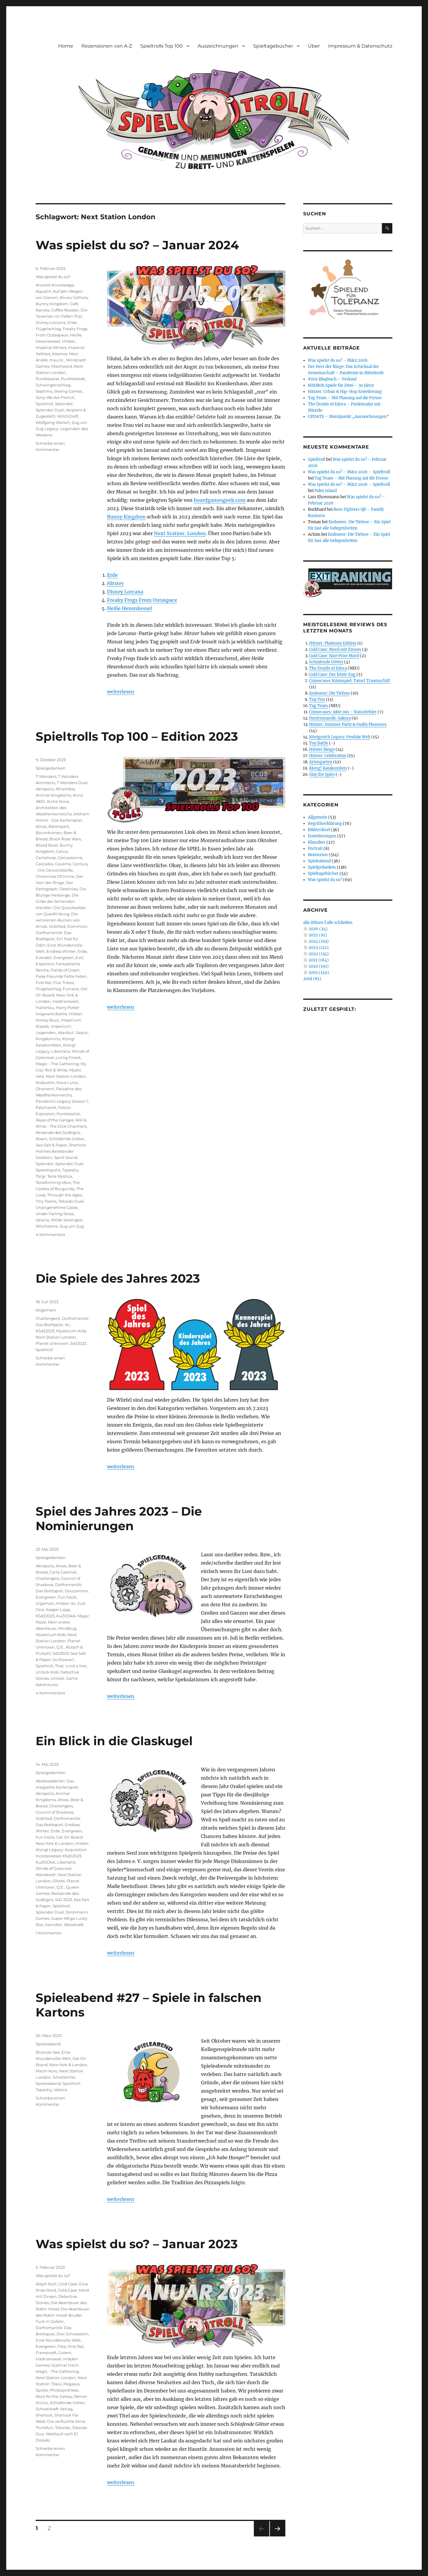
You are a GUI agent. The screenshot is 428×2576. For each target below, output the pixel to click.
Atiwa (41, 826)
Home (65, 46)
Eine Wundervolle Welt (58, 2340)
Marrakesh (46, 1874)
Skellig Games (68, 391)
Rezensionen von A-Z (106, 46)
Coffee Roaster (65, 310)
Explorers (45, 963)
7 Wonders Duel (72, 782)
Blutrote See (48, 2052)
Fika (62, 2346)
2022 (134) (319, 953)
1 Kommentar (49, 1933)
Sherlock (44, 2415)
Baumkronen (49, 832)
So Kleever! (63, 1659)
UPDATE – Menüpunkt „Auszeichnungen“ (348, 416)
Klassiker (316, 842)
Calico (62, 851)
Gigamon (45, 1603)
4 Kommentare (50, 1234)
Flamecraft (46, 2352)
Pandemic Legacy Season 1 (62, 1101)
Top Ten (317, 699)
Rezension (318, 854)
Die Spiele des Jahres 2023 (118, 1278)
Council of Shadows (54, 1812)
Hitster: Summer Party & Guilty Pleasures (348, 724)
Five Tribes (63, 982)
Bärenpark (58, 826)
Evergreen (64, 957)
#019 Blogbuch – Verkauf (332, 379)
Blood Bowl (47, 845)
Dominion (77, 926)
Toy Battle (318, 743)
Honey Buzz (47, 1020)
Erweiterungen (322, 836)
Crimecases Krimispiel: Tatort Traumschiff (349, 680)
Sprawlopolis (48, 1170)
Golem (64, 2352)
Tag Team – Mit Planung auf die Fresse (345, 397)
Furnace (71, 988)
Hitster (115, 583)
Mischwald (61, 366)
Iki (67, 1324)
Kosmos (59, 353)
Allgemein (46, 1310)
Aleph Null (46, 2284)
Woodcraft (74, 1924)
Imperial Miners (51, 347)
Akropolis (45, 788)
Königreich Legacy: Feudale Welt (339, 736)
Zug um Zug (72, 1226)
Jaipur (81, 1032)
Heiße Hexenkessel (129, 608)
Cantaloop (46, 857)
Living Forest (68, 1057)
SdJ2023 (78, 1343)
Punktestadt (73, 378)
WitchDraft (67, 416)
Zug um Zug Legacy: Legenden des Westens (62, 428)
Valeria (42, 1220)
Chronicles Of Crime (55, 876)
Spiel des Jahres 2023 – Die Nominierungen (119, 1518)
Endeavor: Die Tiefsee (329, 693)
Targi (40, 1176)
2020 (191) (319, 966)
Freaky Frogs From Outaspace (142, 600)
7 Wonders (46, 776)
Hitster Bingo (322, 749)
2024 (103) (319, 941)
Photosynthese (64, 2390)
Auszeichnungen (218, 46)
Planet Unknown (52, 1343)
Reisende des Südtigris (58, 1132)
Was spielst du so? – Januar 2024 (137, 245)
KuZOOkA (65, 1615)
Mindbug (67, 1628)
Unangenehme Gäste (57, 1207)
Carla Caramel (63, 1572)
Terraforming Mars (53, 1182)
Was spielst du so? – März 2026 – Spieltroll (349, 471)
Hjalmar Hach (64, 2365)
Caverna (63, 863)
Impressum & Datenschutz (360, 46)
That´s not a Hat (70, 1665)
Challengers (47, 1578)
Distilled (57, 926)
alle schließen (340, 922)
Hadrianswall (65, 1001)
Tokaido (62, 2427)
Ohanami (45, 1088)
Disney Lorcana (125, 592)
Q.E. (60, 1647)
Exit (79, 957)
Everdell (44, 957)
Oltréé (59, 1880)
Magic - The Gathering (57, 1063)
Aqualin (43, 291)
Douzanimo (76, 1590)
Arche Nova (58, 801)
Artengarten (320, 761)
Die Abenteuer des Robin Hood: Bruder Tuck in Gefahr (62, 2315)
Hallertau (45, 1007)
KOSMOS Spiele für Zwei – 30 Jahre (341, 385)
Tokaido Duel (71, 1201)
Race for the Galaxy (54, 2396)
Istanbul (66, 1032)
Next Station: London (180, 533)
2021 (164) (319, 960)
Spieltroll (44, 403)
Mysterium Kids (71, 1330)
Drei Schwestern (72, 2333)
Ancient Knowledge (55, 285)
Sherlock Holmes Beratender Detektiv (61, 1151)
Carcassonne (70, 857)
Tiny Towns (46, 1201)
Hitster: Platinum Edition (332, 643)
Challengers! (48, 1318)
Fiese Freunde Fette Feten (61, 976)
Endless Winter (61, 951)
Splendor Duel (50, 410)
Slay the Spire (322, 774)
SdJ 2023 (63, 1899)
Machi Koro (46, 2071)
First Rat (43, 982)
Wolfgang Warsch (53, 422)
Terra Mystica (59, 1176)
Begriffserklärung (325, 823)
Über (314, 46)
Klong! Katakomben (328, 768)
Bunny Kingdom (126, 517)
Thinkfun (44, 2427)
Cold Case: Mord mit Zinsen (335, 649)
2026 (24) (318, 928)
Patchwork (46, 1107)
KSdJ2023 (45, 1330)
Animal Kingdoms (53, 795)
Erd (111, 575)
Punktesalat (47, 378)
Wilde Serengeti (66, 1220)
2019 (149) (319, 972)
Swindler (53, 1924)
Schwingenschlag (53, 385)
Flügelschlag (48, 328)
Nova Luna (67, 1082)
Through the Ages (64, 1195)
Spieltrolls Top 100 (161, 46)
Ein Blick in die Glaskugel (114, 1741)
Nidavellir (45, 1082)
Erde (72, 322)
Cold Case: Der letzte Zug (332, 674)
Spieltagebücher (273, 46)
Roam (41, 1138)
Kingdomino (48, 1038)
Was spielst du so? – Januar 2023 (137, 2244)
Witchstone (47, 1226)
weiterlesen (120, 692)
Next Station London (66, 1076)
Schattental (64, 2077)
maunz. (56, 360)
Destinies (68, 888)
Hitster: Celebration (327, 755)
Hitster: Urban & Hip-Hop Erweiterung (345, 391)
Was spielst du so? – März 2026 (338, 360)
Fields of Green (65, 970)
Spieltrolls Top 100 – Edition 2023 (137, 736)
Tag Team (318, 705)
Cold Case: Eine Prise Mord (334, 655)
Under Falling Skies (54, 1213)
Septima (44, 391)
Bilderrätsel (319, 829)
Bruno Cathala (74, 297)
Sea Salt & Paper (51, 1145)
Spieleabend (48, 2043)
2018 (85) (312, 978)
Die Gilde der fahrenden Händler (57, 901)
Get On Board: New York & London (61, 995)
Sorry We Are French (55, 397)
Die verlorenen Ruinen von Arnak (58, 920)
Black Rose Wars (65, 838)
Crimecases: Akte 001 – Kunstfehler (343, 711)
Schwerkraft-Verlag (54, 2408)
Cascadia (44, 863)
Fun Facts (67, 1597)
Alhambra (65, 788)
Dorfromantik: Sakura (330, 718)
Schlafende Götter (66, 1138)
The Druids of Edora (328, 668)
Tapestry (70, 1170)
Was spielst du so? (53, 276)
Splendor (64, 403)
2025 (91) (318, 935)
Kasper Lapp (58, 1609)
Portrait (315, 848)
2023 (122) (319, 947)
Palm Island (325, 490)
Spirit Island (65, 1157)
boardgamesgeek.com (220, 500)
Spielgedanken (51, 768)
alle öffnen (313, 922)
